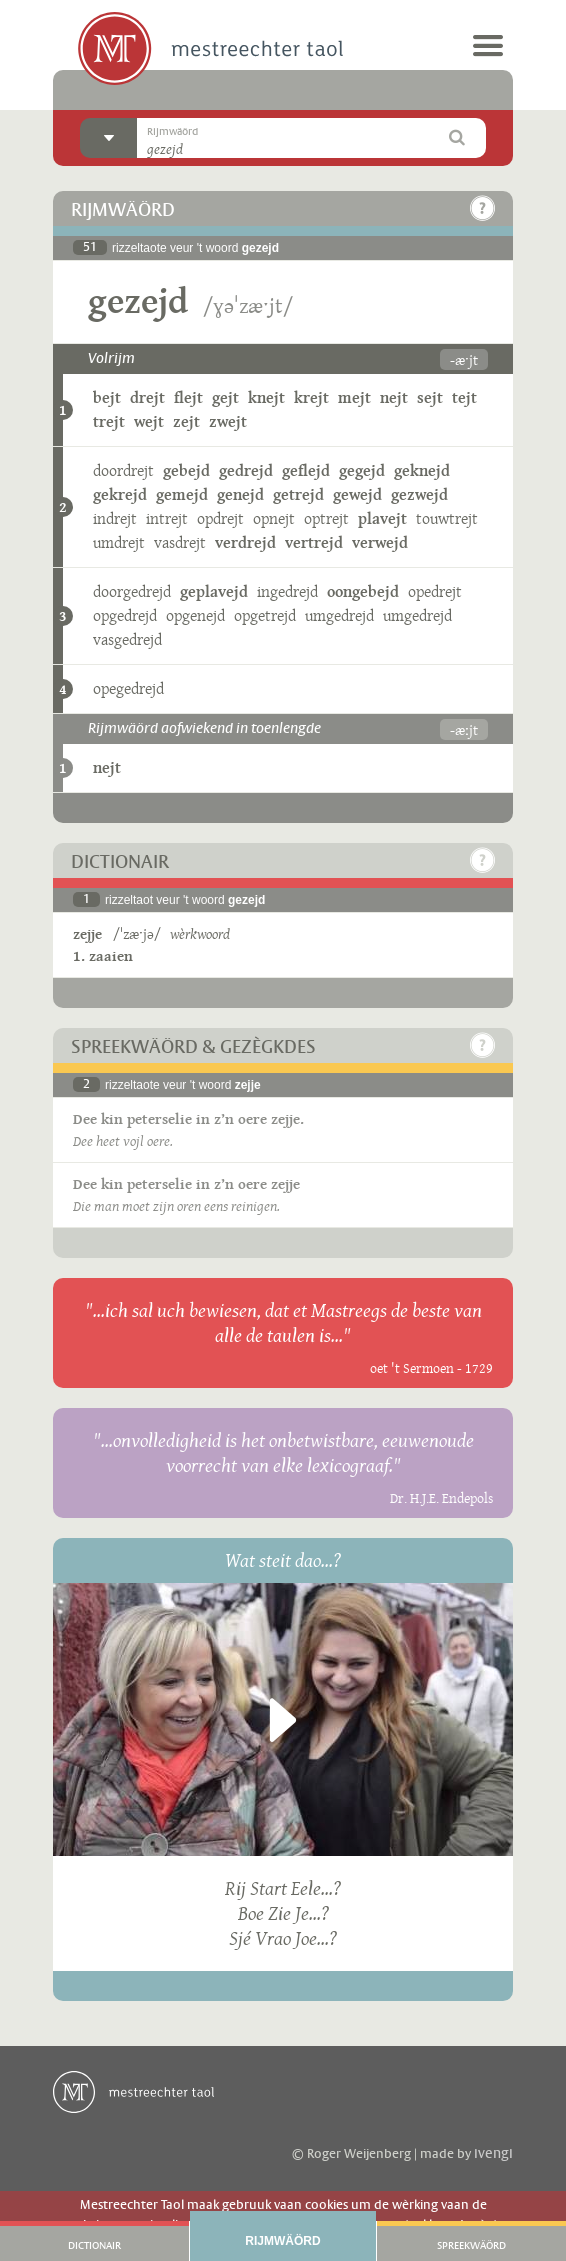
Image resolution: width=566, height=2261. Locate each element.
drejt (147, 397)
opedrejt (435, 591)
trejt (109, 421)
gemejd (182, 494)
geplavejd (214, 591)
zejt (186, 421)
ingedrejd (287, 591)
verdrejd (245, 542)
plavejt (382, 518)
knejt (266, 397)
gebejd (186, 470)
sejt (430, 397)
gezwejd (419, 494)
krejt (311, 397)
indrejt (115, 518)
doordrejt (123, 470)
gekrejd (120, 494)
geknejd (422, 470)
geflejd (306, 470)
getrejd (298, 494)
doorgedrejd (132, 591)
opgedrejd (125, 615)
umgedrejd (339, 615)
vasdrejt (180, 542)
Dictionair (94, 2246)
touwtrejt (447, 518)
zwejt (228, 421)
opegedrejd (128, 688)
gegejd (362, 470)
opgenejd (195, 615)
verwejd (380, 542)
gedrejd (246, 470)
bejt (107, 397)
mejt (354, 397)
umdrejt (119, 542)
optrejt (326, 518)
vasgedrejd (127, 639)
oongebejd (363, 591)
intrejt (167, 518)
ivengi (493, 2154)
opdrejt (220, 518)
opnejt (274, 518)
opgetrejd (265, 615)
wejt (149, 421)
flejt (188, 397)
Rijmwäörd (282, 2241)
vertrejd (314, 542)
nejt (394, 397)
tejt (464, 397)
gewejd (357, 494)
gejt (225, 397)
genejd (240, 494)
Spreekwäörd (471, 2246)
